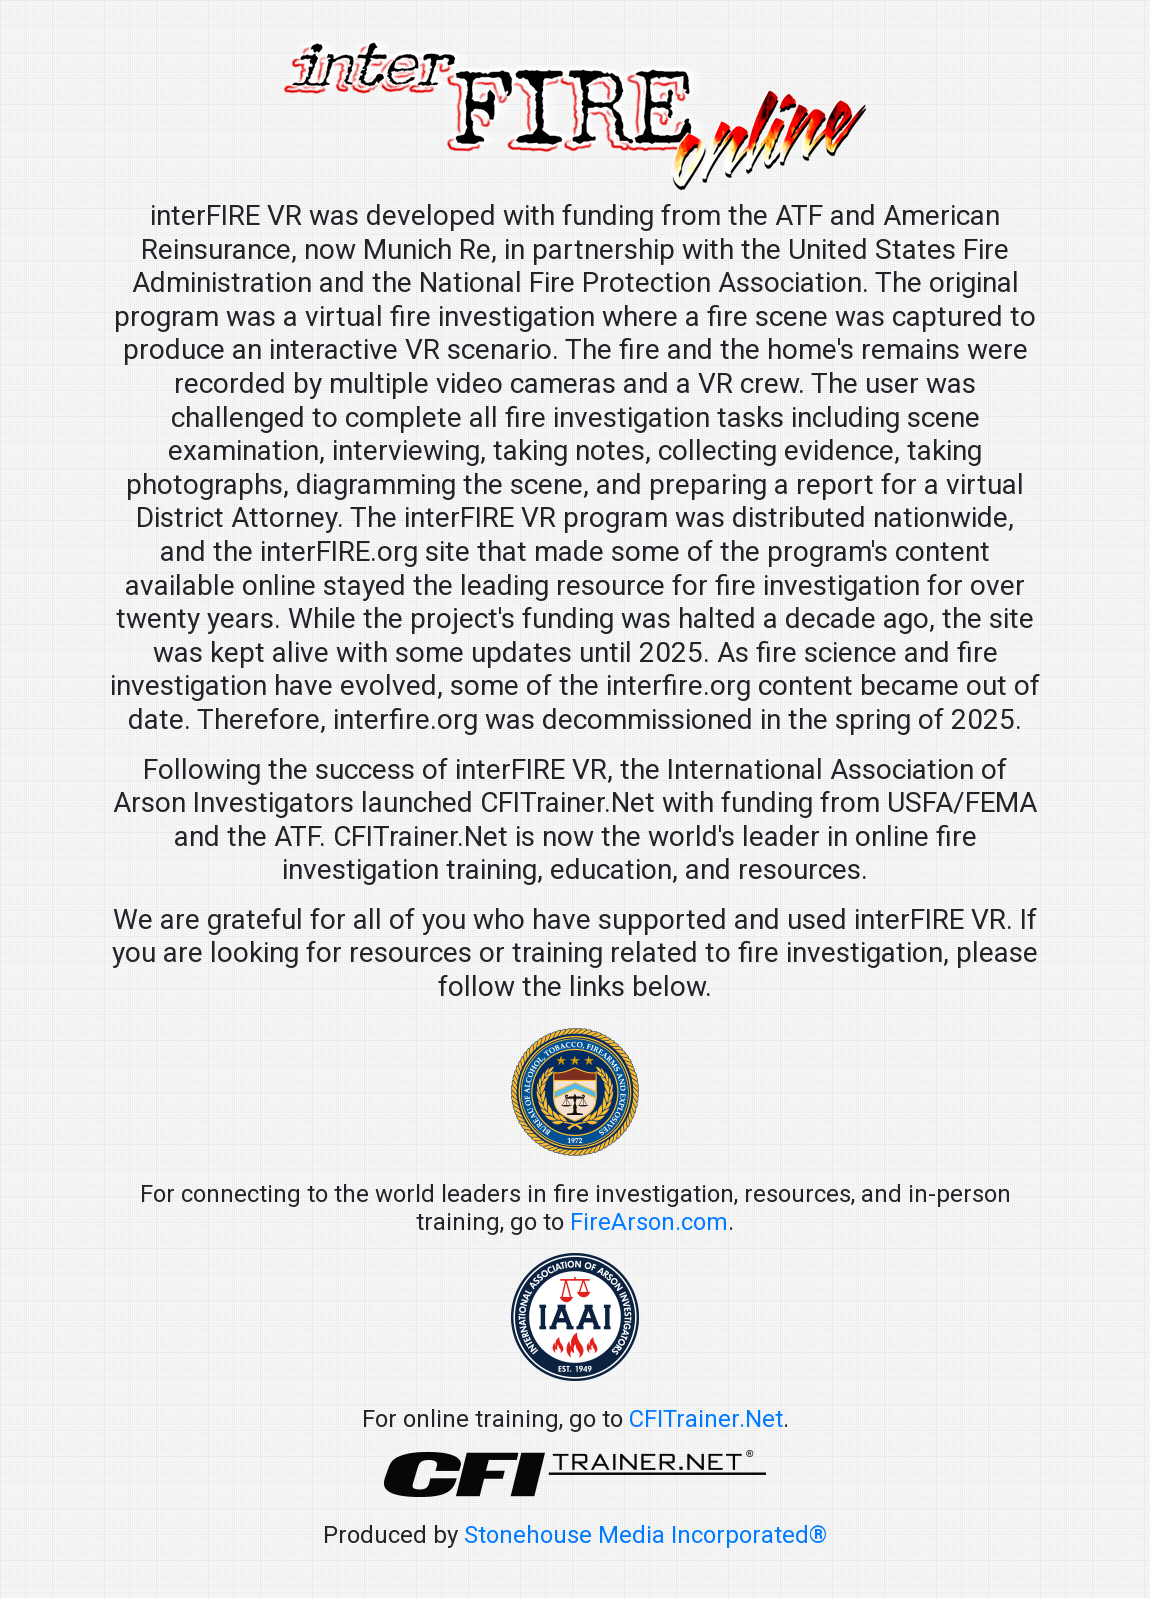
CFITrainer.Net (706, 1419)
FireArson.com (649, 1222)
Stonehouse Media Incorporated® (645, 1535)
